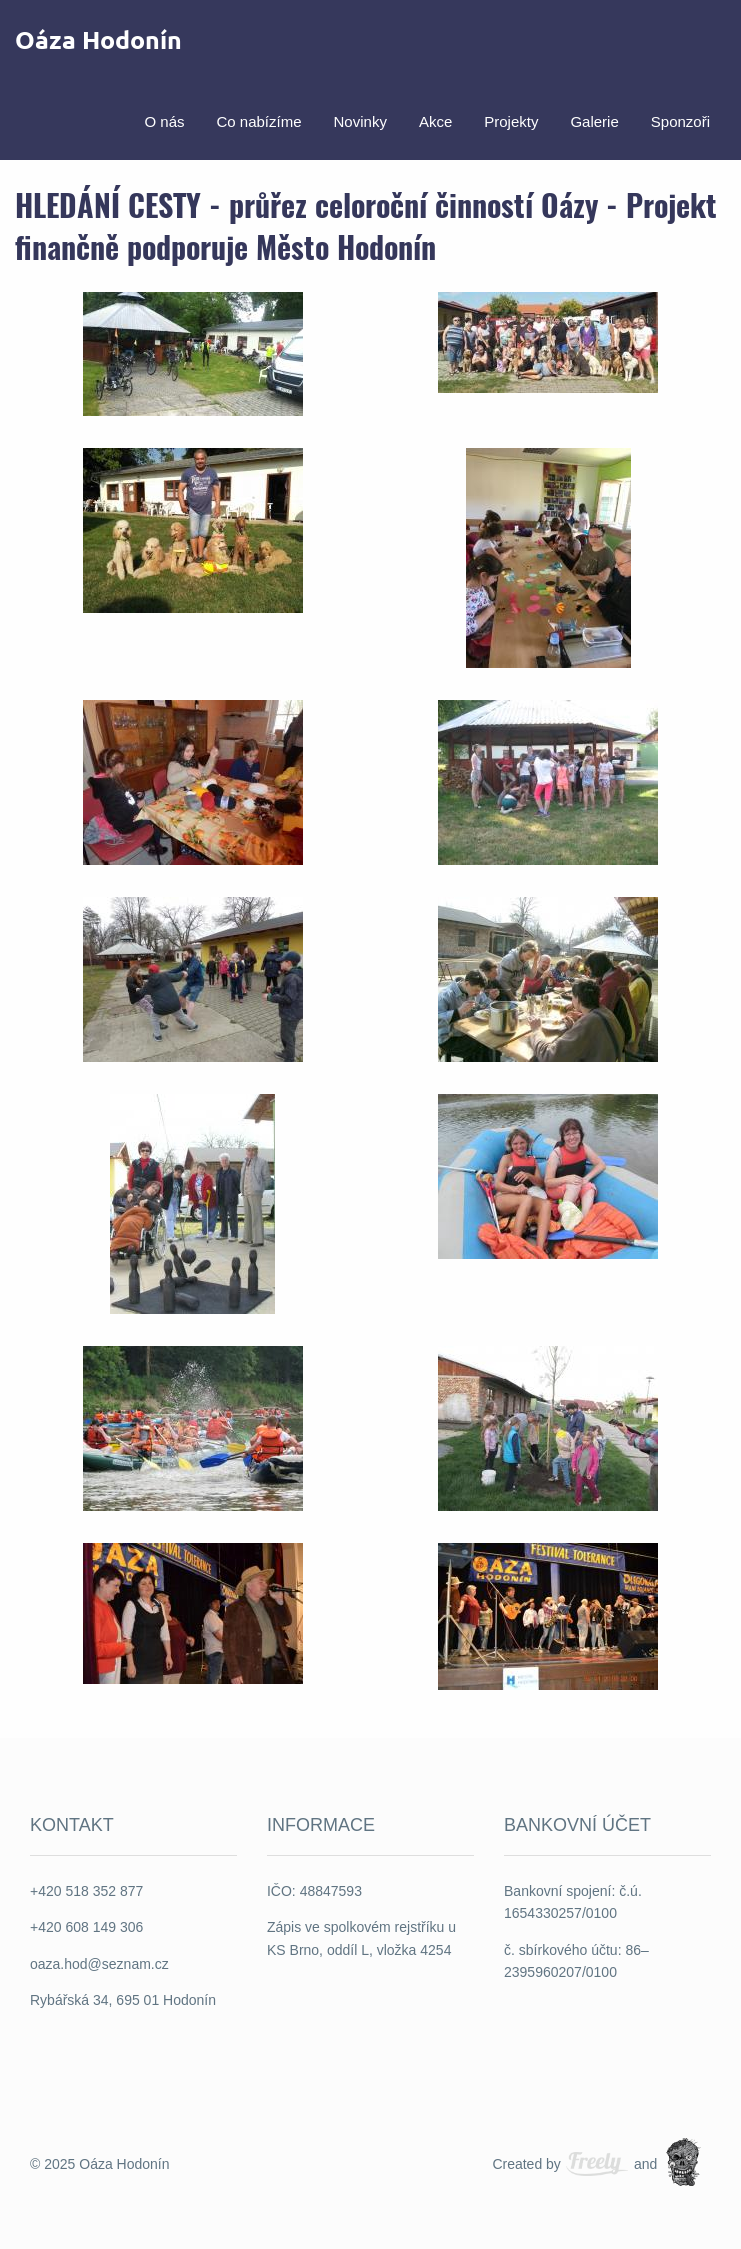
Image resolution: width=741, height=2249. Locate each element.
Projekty (511, 120)
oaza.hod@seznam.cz (99, 1964)
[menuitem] (164, 119)
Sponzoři (680, 120)
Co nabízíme (258, 120)
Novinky (360, 120)
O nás (164, 120)
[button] (193, 352)
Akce (435, 120)
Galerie (594, 120)
